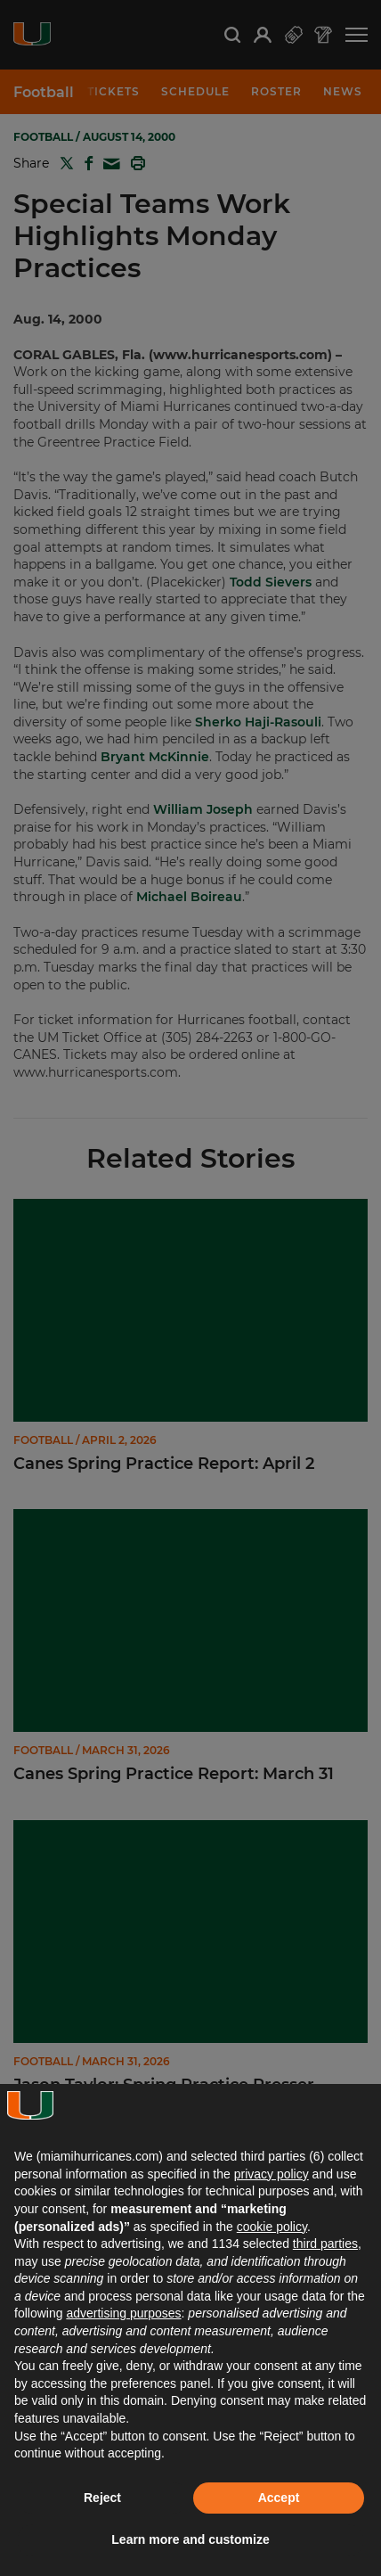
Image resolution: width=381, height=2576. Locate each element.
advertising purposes (123, 2313)
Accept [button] (279, 2497)
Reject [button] (102, 2497)
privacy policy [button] (271, 2174)
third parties (325, 2243)
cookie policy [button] (272, 2226)
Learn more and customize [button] (190, 2539)
